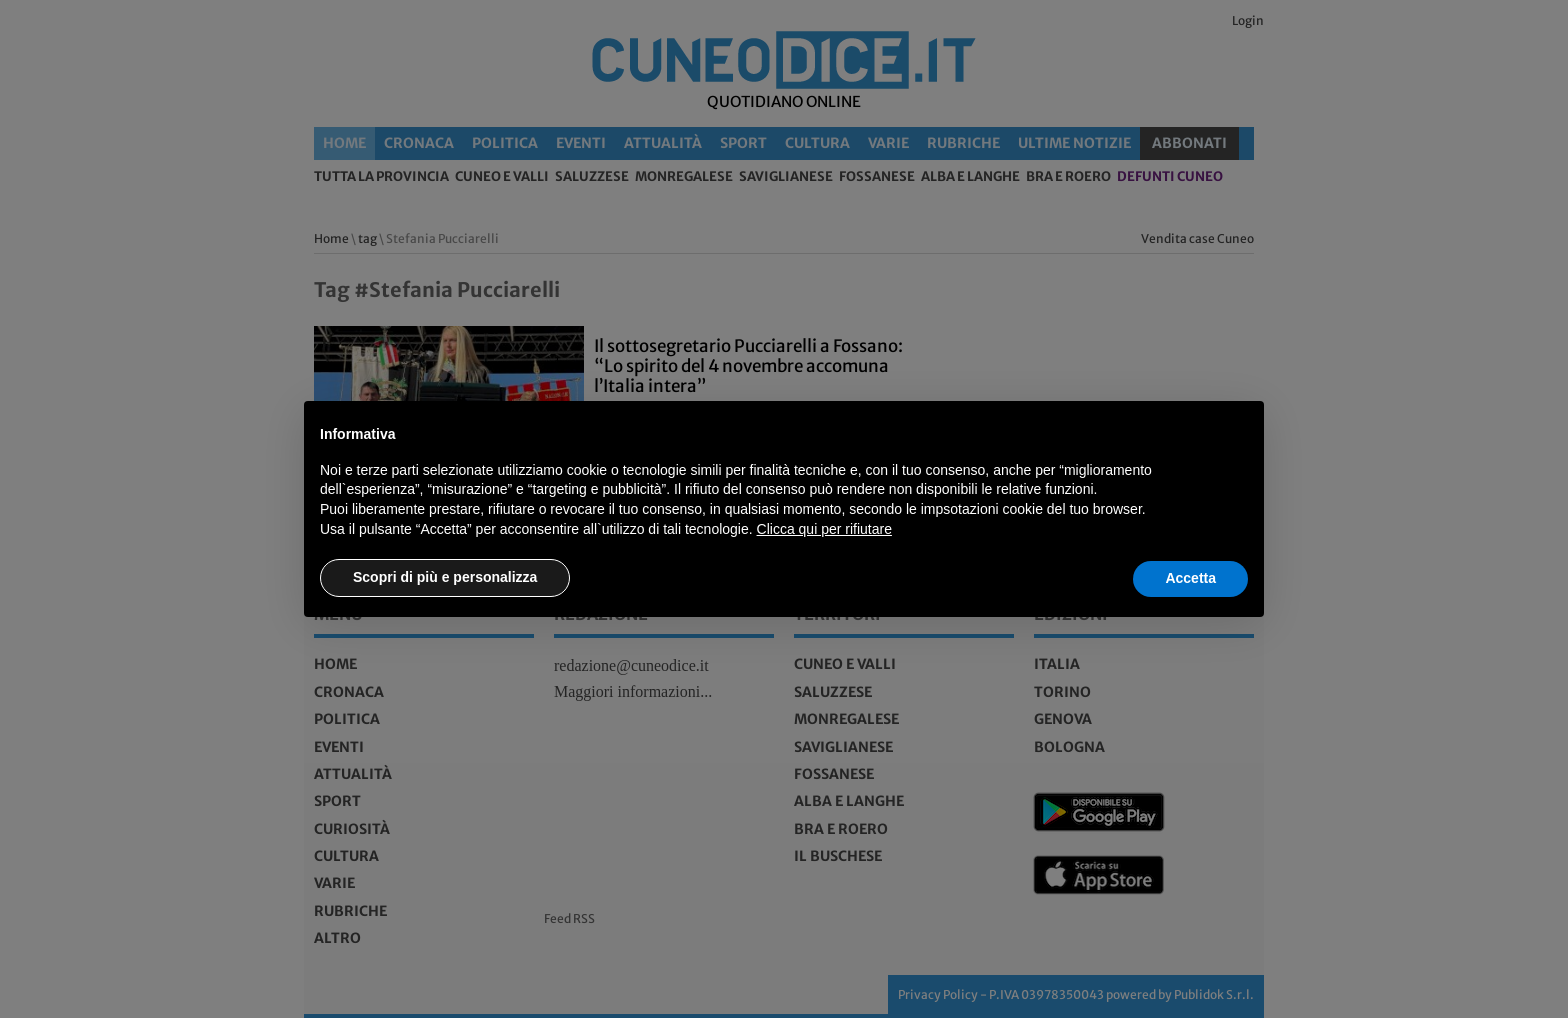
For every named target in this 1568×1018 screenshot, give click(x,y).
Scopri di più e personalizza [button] (445, 577)
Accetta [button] (1190, 578)
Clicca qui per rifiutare (824, 529)
